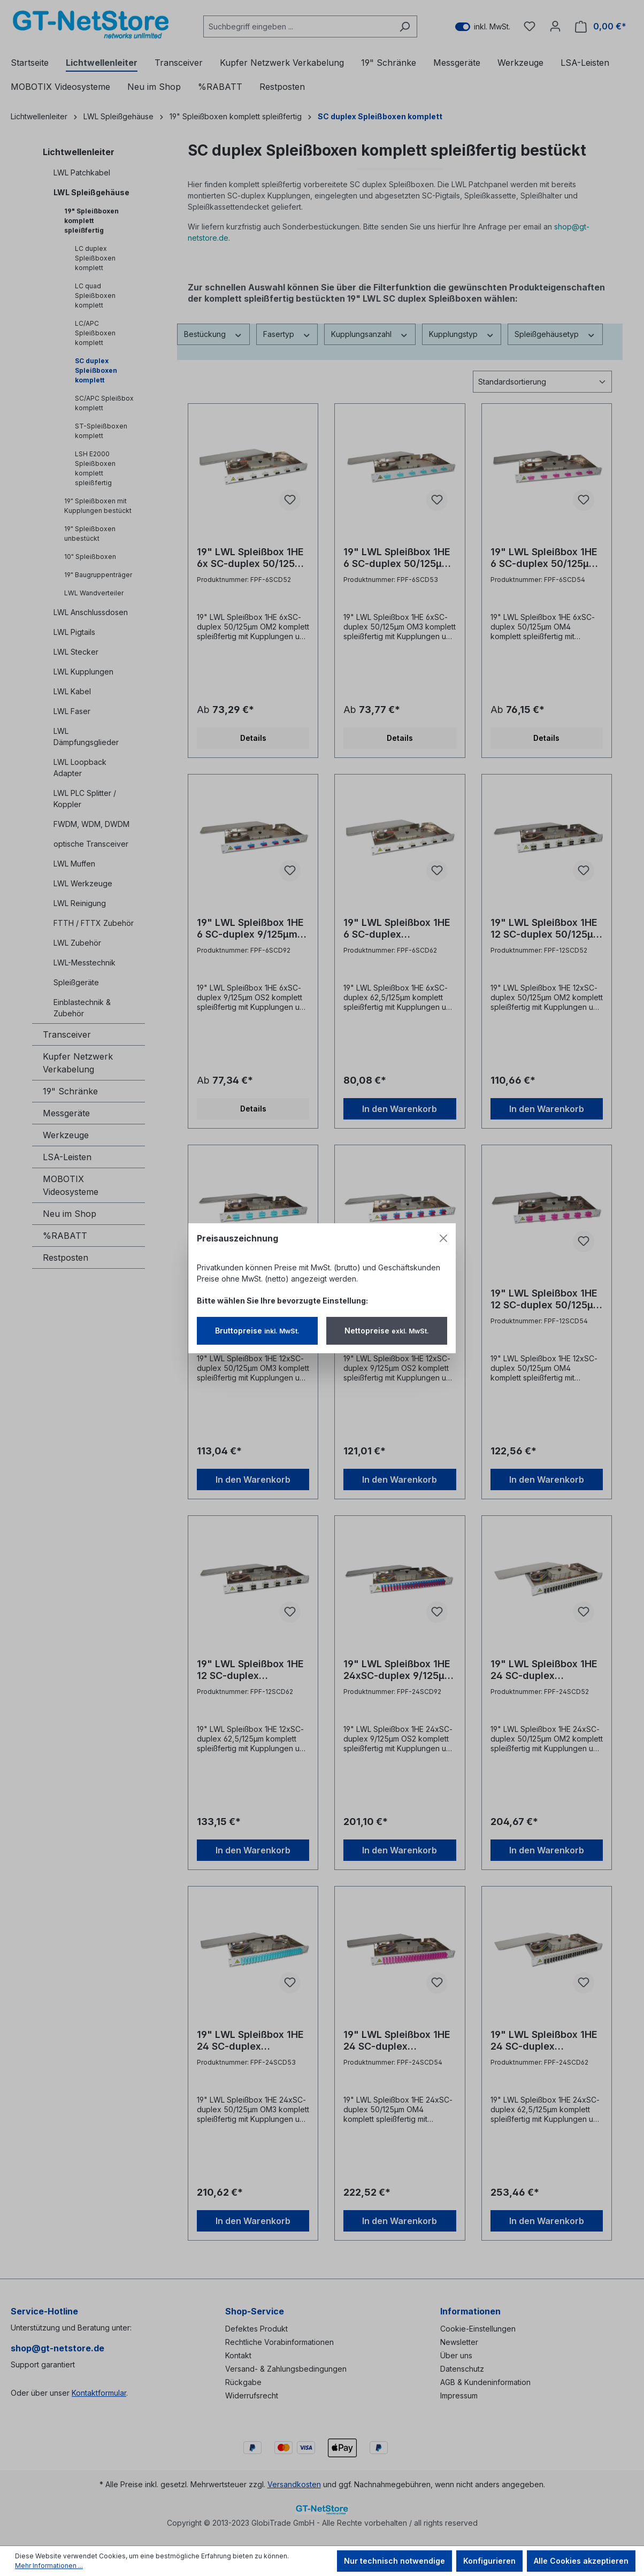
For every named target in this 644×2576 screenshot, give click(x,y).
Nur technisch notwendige (394, 2560)
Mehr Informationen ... (49, 2566)
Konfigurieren (489, 2560)
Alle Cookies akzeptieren (581, 2560)
